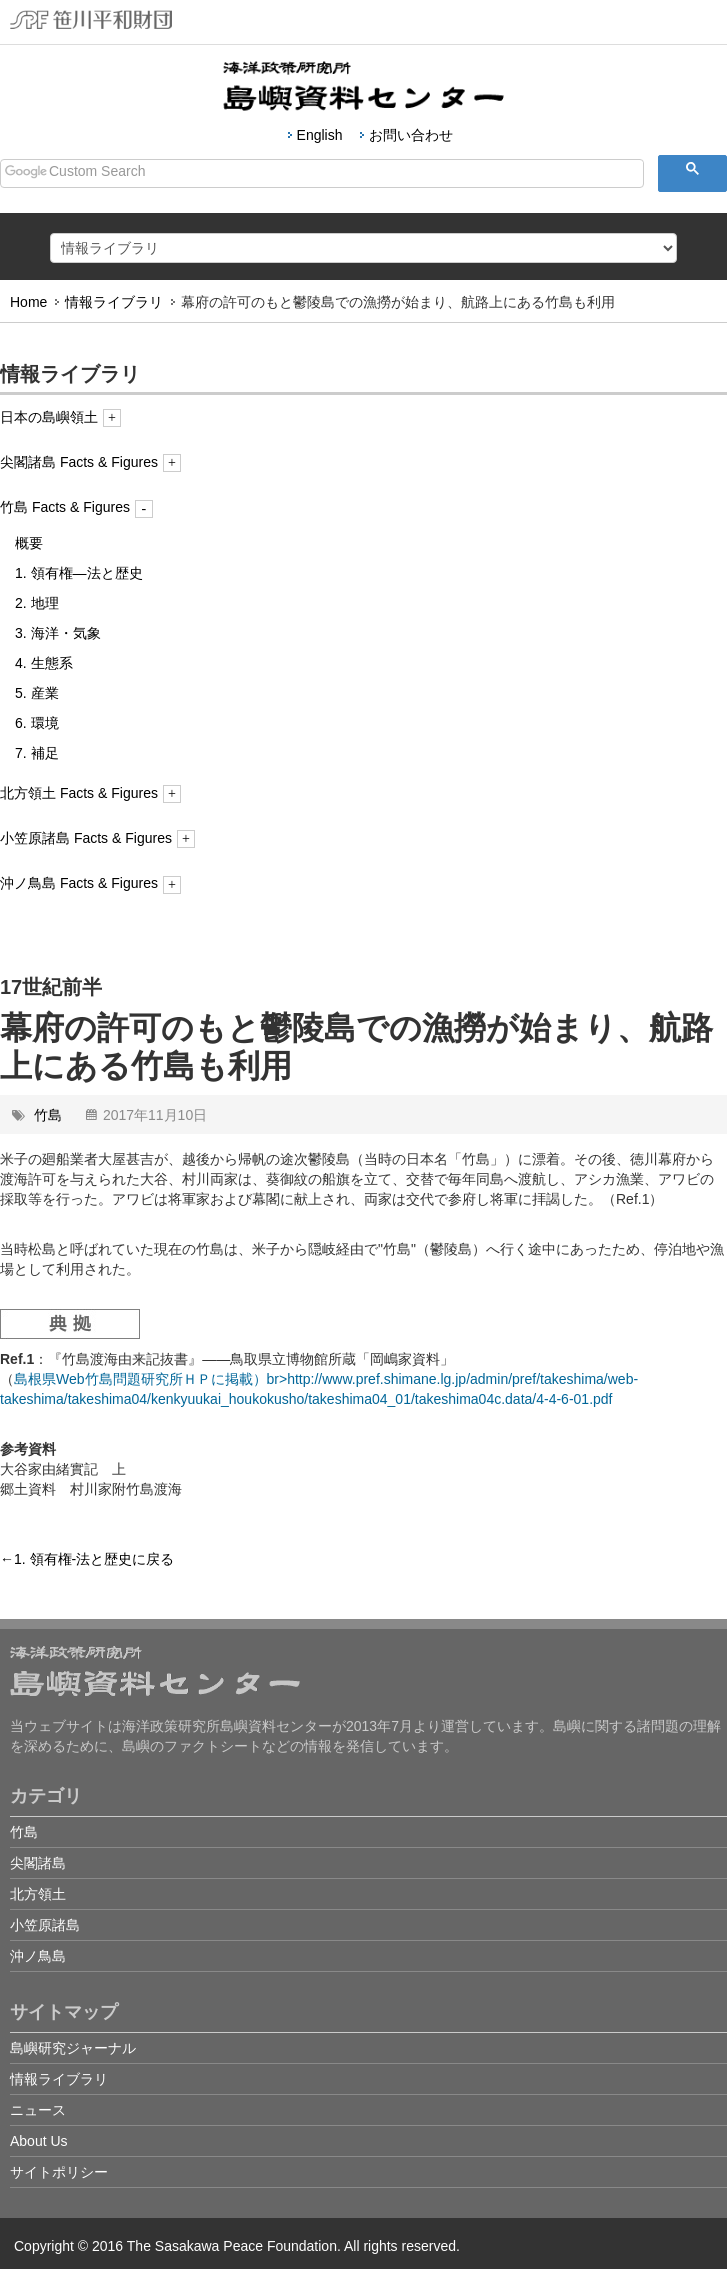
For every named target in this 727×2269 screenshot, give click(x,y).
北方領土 (38, 1894)
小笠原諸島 (45, 1925)
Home (28, 302)
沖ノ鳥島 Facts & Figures (90, 883)
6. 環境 (37, 723)
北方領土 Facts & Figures (90, 793)
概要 (29, 543)
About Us (39, 2141)
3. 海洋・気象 (58, 633)
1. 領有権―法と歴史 (79, 573)
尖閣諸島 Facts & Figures (90, 462)
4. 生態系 (44, 663)
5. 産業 (37, 693)
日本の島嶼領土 (60, 417)
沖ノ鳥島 (38, 1956)
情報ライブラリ (114, 302)
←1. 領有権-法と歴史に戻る (87, 1559)
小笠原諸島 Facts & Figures (97, 838)
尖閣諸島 (38, 1863)
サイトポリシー (59, 2172)
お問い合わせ (411, 135)
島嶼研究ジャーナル (73, 2048)
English (320, 135)
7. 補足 (37, 753)
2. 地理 (37, 603)
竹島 (48, 1115)
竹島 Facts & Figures (76, 507)
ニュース (38, 2110)
